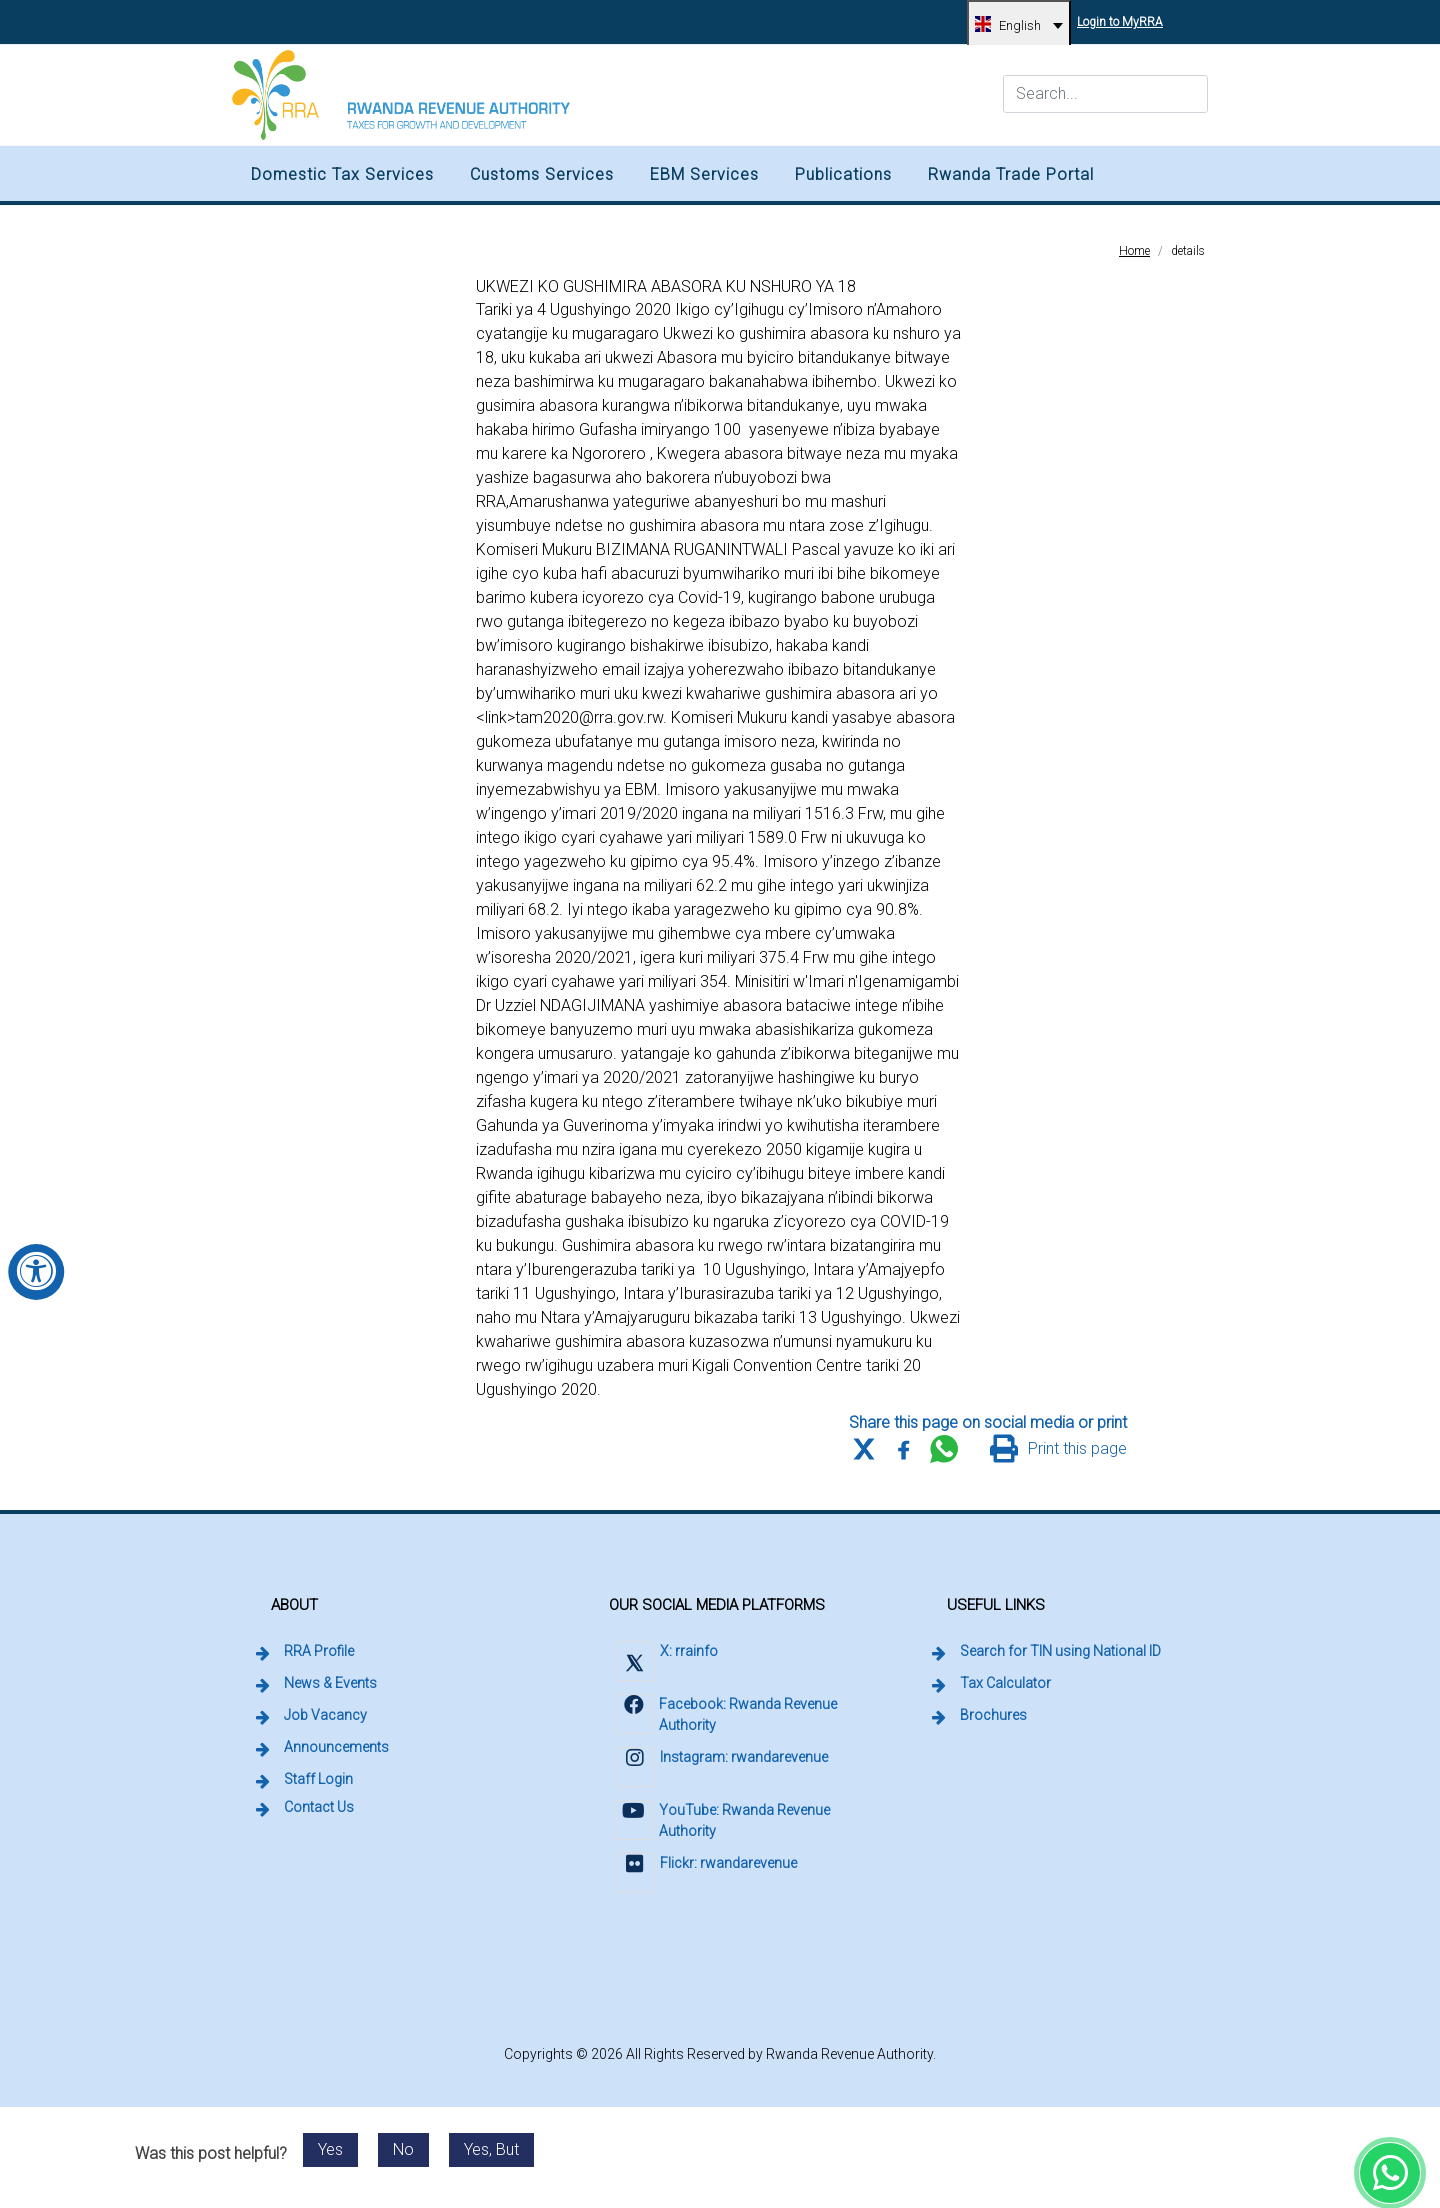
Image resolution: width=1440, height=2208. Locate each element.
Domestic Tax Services (342, 174)
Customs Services (542, 174)
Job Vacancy (325, 1715)
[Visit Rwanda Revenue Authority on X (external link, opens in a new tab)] (665, 1663)
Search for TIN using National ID (1062, 1650)
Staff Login (320, 1778)
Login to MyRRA (1123, 14)
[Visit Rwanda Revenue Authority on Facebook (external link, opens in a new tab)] (731, 1716)
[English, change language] (1019, 25)
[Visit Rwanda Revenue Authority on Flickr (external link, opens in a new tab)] (705, 1875)
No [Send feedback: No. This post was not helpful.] (403, 2149)
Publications (843, 174)
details (1188, 251)
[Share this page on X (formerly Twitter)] (864, 1449)
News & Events (330, 1683)
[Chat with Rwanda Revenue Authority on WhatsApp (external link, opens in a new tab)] (1390, 2173)
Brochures (993, 1715)
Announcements (336, 1747)
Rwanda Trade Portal (1011, 174)
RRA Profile (319, 1651)
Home (1134, 251)
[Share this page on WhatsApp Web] (944, 1449)
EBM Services (704, 174)
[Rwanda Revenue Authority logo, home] (401, 95)
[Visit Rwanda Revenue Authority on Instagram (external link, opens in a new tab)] (720, 1769)
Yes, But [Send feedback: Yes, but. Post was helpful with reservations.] (491, 2149)
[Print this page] (1058, 1449)
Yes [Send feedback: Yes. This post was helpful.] (330, 2149)
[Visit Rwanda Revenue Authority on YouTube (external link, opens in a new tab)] (731, 1822)
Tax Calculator (1005, 1683)
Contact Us (319, 1807)
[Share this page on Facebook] (904, 1449)
